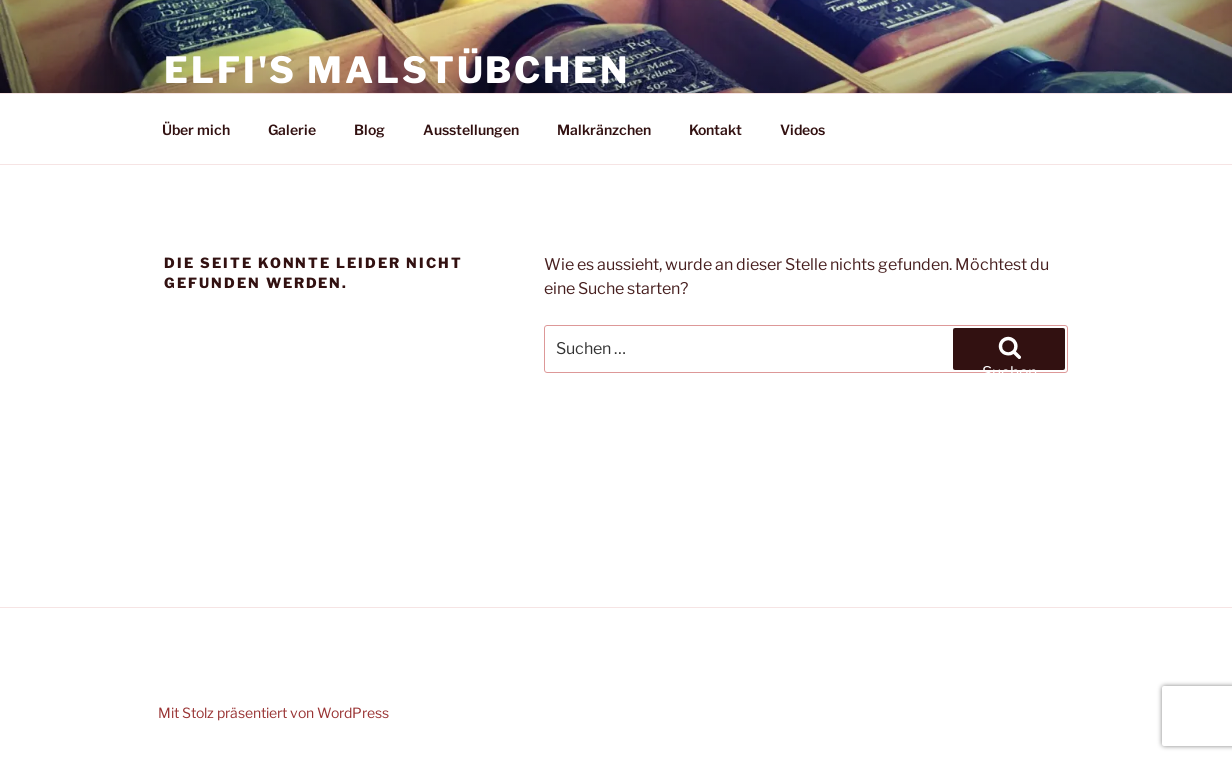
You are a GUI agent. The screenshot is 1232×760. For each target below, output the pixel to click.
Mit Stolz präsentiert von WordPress (273, 712)
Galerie (292, 129)
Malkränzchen (604, 129)
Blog (369, 129)
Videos (802, 129)
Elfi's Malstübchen (397, 70)
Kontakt (715, 129)
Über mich (196, 129)
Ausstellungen (471, 129)
